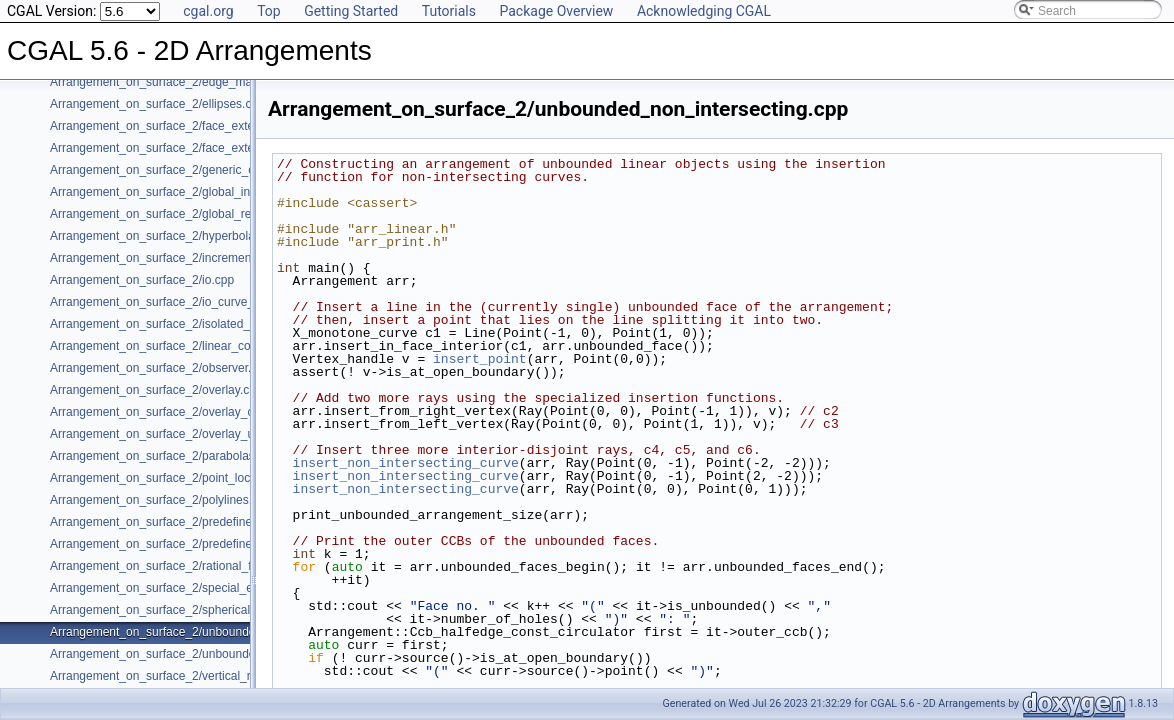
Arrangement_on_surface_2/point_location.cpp (174, 478)
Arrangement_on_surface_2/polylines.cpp (160, 500)
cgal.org (208, 11)
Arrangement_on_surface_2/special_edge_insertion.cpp (199, 588)
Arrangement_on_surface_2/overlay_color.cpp (172, 412)
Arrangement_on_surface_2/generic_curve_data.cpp (190, 170)
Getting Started (351, 11)
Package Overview (556, 11)
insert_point (480, 359)
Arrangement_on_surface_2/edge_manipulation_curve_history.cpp (226, 82)
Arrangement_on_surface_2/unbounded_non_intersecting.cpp (215, 632)
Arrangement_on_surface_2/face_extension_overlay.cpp (200, 148)
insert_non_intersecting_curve (406, 463)
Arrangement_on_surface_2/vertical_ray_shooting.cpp (194, 676)
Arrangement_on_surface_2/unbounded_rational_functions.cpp (218, 654)
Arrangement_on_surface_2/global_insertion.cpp (179, 192)
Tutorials (449, 11)
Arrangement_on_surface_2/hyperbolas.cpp (166, 236)
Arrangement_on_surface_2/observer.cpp (160, 368)
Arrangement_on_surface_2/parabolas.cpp (163, 456)
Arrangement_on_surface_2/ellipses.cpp (157, 104)
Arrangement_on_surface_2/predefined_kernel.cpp (185, 522)
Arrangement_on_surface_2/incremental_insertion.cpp (194, 258)
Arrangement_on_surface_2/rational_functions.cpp (184, 566)
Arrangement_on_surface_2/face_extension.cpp (178, 126)
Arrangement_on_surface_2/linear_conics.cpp (172, 346)
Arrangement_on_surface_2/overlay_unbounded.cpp (190, 434)
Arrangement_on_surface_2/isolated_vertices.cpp (182, 324)
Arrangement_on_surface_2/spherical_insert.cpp (179, 610)
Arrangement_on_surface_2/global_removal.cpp (178, 214)
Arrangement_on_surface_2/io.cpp (142, 280)
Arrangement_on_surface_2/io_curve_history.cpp (180, 302)
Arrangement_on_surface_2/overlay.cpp (156, 390)
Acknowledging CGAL (704, 11)
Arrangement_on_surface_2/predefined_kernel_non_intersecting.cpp (233, 544)
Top (269, 11)
